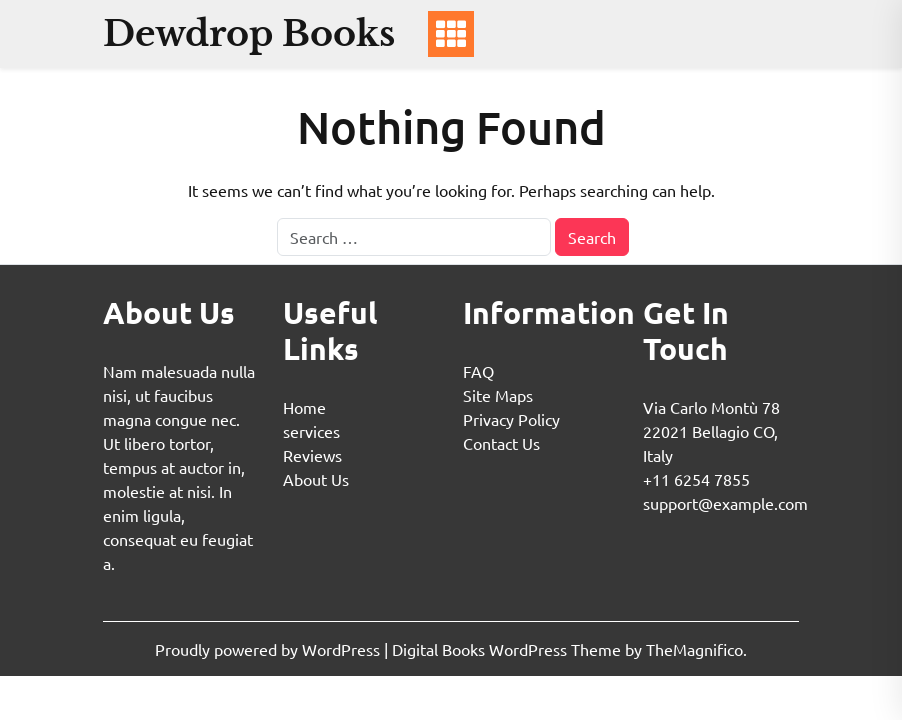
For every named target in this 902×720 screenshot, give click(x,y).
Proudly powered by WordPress (269, 649)
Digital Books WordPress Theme (508, 649)
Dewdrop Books (249, 33)
